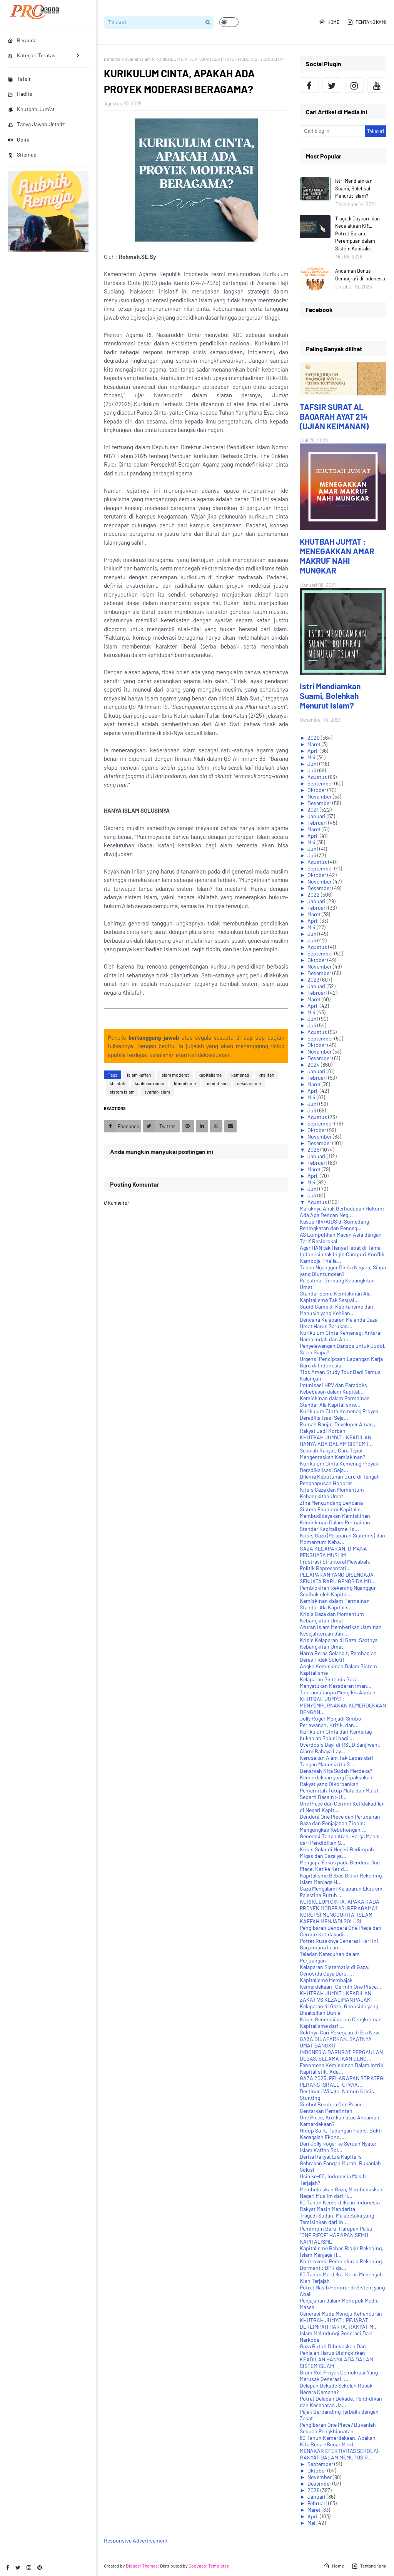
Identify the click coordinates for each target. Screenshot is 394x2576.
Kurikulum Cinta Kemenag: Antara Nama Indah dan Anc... (340, 1335)
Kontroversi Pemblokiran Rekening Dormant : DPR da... (341, 2264)
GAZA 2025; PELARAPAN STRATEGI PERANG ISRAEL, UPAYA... (342, 2081)
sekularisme (249, 1083)
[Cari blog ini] (332, 131)
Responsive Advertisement (136, 2540)
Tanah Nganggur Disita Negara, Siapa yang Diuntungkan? (343, 1270)
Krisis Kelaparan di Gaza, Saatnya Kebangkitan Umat (338, 1643)
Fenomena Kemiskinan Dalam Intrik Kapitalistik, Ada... (341, 2068)
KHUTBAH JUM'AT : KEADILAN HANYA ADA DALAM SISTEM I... (336, 1440)
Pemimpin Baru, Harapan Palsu (336, 2228)
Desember (319, 803)
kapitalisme (210, 1074)
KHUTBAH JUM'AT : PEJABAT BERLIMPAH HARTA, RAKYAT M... (339, 2323)
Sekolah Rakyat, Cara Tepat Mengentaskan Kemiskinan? (332, 1453)
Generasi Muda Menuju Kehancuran (341, 2313)
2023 (314, 979)
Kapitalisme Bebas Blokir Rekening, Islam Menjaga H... (341, 1878)
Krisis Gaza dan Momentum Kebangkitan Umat (332, 1492)
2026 (314, 2490)
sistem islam (122, 1091)
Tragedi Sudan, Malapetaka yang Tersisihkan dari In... (337, 2218)
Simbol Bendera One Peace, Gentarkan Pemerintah (332, 2107)
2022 (314, 894)
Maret (314, 744)
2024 (314, 1064)
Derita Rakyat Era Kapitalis (331, 2156)
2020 (314, 737)
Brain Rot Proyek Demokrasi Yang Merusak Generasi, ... (339, 2375)
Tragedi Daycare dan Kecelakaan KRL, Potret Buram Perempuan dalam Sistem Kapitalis (357, 233)
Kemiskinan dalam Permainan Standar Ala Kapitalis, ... (335, 1604)
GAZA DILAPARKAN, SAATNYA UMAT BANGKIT (336, 2042)
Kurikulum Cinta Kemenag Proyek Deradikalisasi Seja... (339, 1414)
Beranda (112, 59)
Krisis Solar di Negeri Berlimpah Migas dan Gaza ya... (337, 1852)
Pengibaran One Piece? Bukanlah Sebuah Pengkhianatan (338, 2427)
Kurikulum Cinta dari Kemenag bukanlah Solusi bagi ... (336, 1734)
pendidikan (216, 1083)
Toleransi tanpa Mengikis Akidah (338, 1692)
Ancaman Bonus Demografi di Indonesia (360, 275)
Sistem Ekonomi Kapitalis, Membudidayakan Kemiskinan (335, 1512)
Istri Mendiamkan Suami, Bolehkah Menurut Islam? (353, 188)
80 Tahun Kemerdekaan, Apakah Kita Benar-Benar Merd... (338, 2441)
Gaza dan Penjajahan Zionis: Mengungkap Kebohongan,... (333, 1826)
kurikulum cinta (149, 1083)
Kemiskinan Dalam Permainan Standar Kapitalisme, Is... (335, 1525)
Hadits (20, 93)
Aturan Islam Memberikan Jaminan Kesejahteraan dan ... (341, 1630)
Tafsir (19, 78)
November (320, 796)
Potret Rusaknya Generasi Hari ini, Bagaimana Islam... (340, 1944)
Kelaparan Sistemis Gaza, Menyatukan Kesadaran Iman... (336, 1682)
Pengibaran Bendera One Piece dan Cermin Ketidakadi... (340, 1930)
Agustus (317, 777)
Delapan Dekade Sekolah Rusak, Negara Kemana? (337, 2388)
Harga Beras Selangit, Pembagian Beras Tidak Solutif (338, 1656)
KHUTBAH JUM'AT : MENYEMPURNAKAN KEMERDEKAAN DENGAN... (343, 1705)
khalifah (266, 1074)
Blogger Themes (142, 2565)
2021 (313, 809)
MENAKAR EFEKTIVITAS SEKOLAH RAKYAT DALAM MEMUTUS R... (340, 2454)
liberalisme (185, 1083)
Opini (19, 139)
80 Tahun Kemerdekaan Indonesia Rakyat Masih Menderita (340, 2205)
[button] (229, 22)
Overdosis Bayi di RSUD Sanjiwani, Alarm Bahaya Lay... (340, 1747)
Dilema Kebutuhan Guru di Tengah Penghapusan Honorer (340, 1479)
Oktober (317, 790)
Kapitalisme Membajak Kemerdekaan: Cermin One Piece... (340, 1983)
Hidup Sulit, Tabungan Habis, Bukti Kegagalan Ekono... (341, 2133)
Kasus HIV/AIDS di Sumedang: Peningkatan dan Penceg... (335, 1224)
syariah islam (138, 59)
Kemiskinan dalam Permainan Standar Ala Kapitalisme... (335, 1401)
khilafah (117, 1083)
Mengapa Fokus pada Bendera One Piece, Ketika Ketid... (340, 1865)
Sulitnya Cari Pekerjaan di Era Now (339, 2032)
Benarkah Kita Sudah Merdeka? (336, 1770)
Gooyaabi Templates (209, 2565)
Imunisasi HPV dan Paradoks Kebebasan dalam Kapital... (333, 1388)
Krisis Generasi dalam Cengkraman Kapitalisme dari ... (341, 2022)
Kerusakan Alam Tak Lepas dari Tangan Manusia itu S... (336, 1760)
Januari (317, 816)
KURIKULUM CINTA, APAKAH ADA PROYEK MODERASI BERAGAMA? (339, 1904)
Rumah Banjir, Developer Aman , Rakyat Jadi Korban (338, 1427)
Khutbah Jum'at (31, 109)
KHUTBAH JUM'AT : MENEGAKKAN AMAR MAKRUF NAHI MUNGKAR (337, 556)
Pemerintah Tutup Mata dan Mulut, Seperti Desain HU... (340, 1793)
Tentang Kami (366, 22)
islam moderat (174, 1074)
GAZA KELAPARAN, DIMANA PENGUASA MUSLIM (333, 1551)
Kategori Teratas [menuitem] (31, 55)
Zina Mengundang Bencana (331, 1502)
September (320, 783)
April (313, 750)
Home (329, 22)
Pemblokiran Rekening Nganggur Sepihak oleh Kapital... (338, 1590)
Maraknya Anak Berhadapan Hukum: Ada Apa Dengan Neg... (342, 1211)
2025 (314, 1149)
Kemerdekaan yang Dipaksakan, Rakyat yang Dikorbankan (337, 1780)
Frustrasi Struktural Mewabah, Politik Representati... (335, 1564)
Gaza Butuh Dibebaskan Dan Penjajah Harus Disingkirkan (333, 2349)
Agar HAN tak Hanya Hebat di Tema (340, 1247)
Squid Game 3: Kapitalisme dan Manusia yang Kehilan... (336, 1309)
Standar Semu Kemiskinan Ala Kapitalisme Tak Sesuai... (335, 1296)
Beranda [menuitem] (22, 40)
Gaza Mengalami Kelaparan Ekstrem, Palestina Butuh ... (342, 1891)
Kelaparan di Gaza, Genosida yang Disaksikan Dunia (339, 2009)
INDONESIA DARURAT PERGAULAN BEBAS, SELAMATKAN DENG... (341, 2055)
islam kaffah (139, 1074)
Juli (312, 770)
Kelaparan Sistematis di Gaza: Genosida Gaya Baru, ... (335, 1970)
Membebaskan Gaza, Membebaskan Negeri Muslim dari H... (341, 2192)
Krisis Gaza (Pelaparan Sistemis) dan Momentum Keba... (342, 1538)
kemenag (240, 1074)
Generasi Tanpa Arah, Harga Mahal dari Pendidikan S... (339, 1839)
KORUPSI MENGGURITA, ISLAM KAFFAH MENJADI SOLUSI (336, 1917)
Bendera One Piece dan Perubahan (340, 1816)
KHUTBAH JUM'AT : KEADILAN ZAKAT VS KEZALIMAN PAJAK (335, 1996)
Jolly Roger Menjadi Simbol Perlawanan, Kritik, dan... (331, 1721)
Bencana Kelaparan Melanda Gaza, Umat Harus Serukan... (339, 1322)
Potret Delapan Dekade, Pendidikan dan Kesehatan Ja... (341, 2401)
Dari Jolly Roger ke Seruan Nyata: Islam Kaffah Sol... (338, 2146)
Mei (312, 757)
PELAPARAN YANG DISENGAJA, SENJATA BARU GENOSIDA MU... (338, 1577)
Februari (317, 822)
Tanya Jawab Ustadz (36, 124)
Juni (313, 763)
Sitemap (22, 154)
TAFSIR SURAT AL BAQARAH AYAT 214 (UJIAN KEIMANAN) (334, 416)
